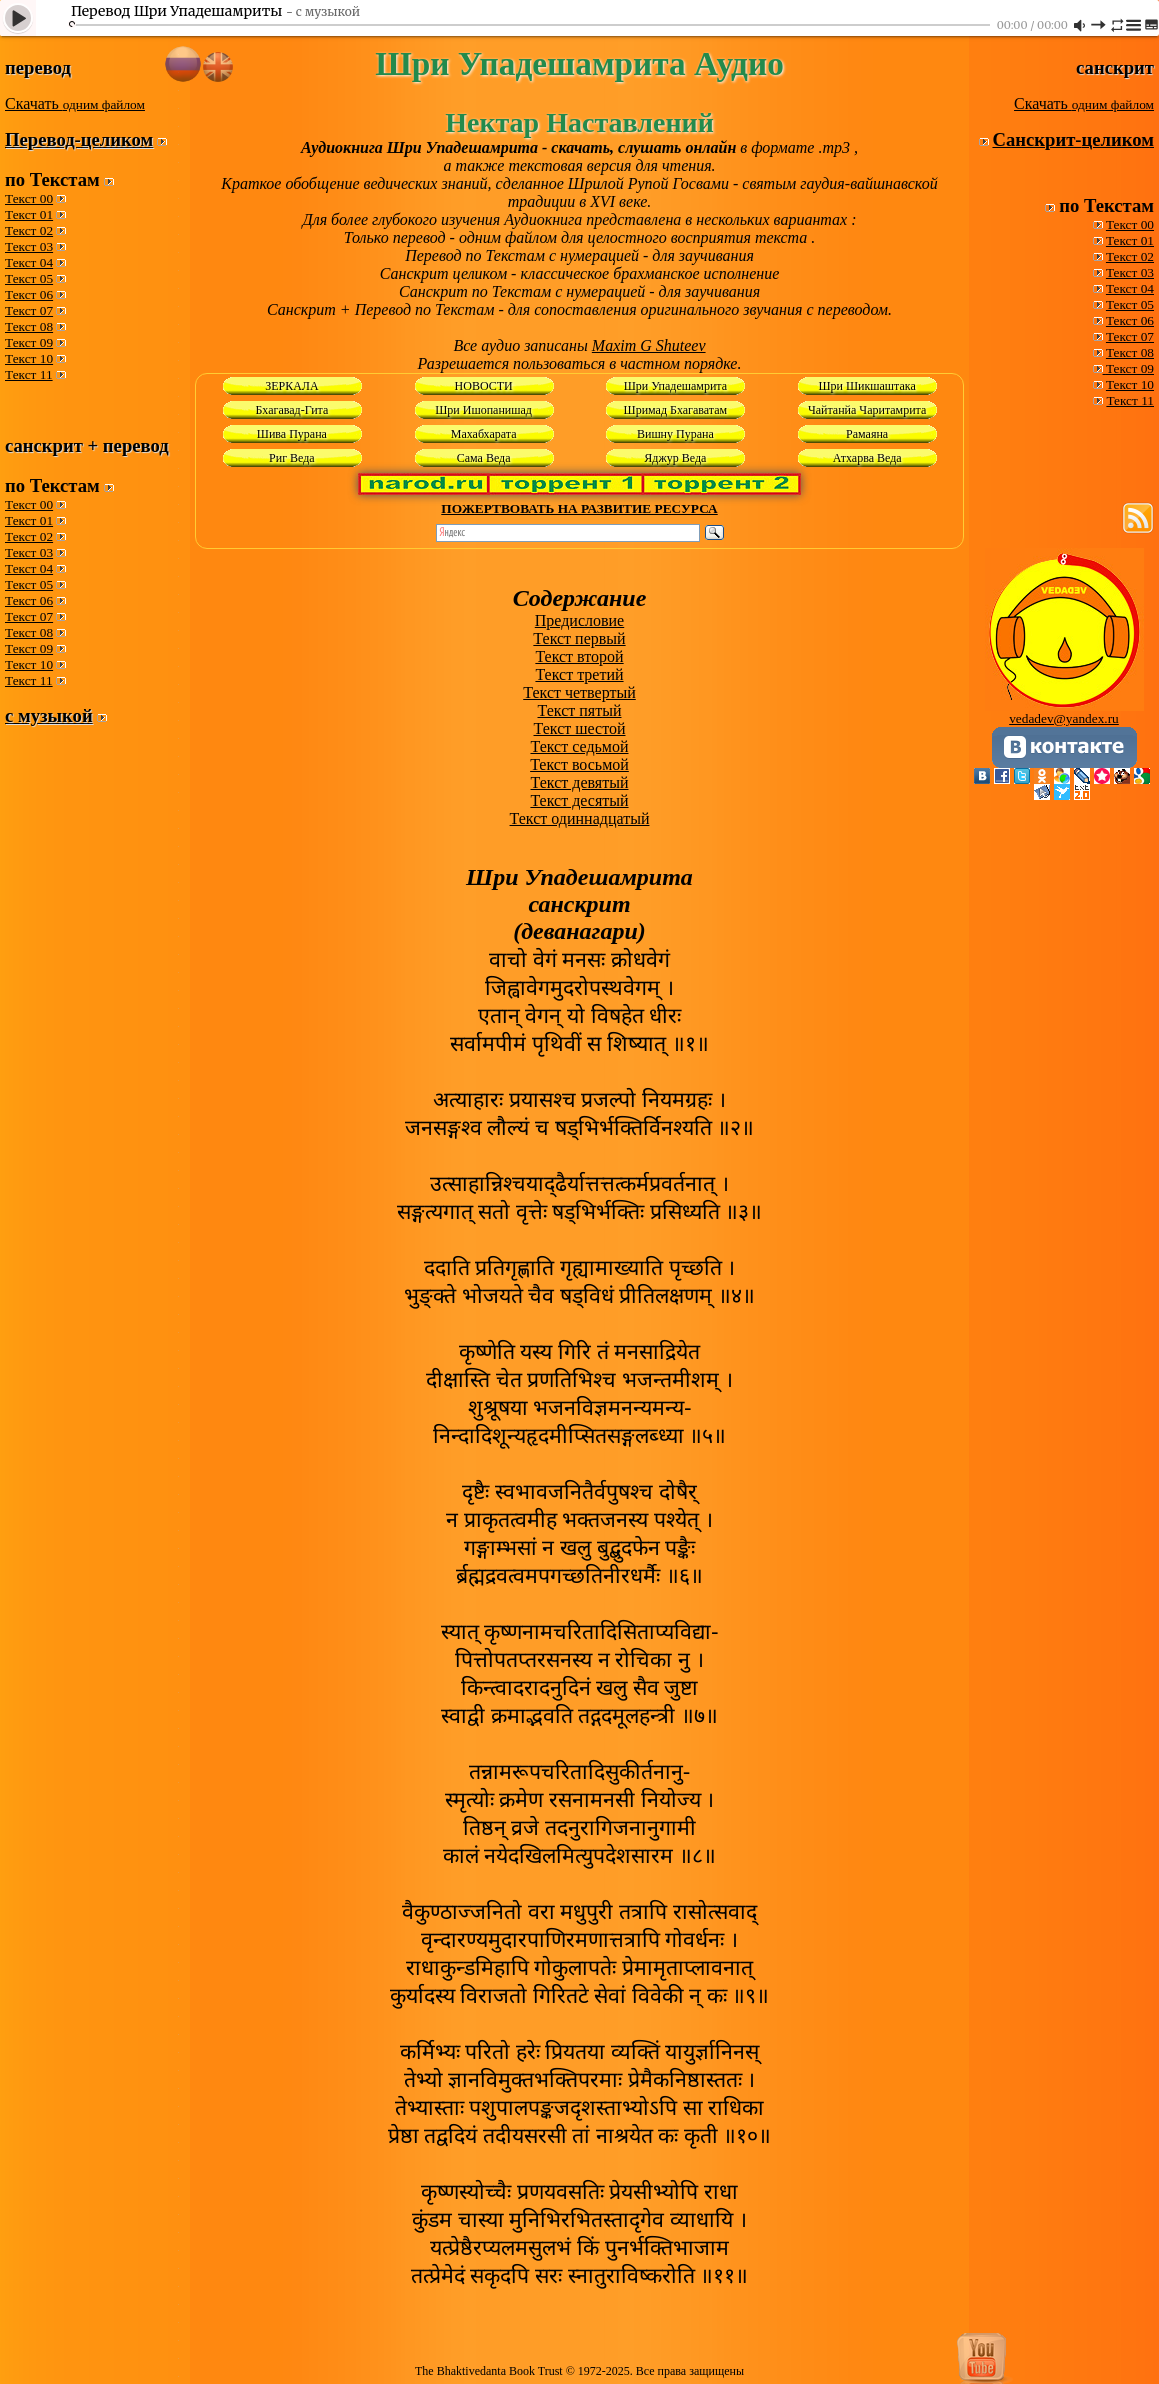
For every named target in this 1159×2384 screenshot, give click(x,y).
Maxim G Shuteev (649, 345)
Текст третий (579, 674)
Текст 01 (29, 214)
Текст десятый (579, 800)
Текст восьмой (579, 764)
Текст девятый (580, 782)
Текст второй (579, 656)
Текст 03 (29, 246)
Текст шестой (580, 728)
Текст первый (579, 638)
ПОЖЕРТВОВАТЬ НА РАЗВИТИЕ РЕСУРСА (579, 508)
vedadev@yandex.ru (1064, 718)
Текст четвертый (579, 692)
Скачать (75, 103)
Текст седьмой (579, 746)
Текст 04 (29, 262)
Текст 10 (29, 358)
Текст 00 (29, 198)
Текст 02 (29, 230)
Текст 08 (29, 326)
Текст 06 (29, 294)
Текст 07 (29, 310)
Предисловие (579, 620)
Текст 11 (29, 374)
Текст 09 (29, 342)
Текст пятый (580, 710)
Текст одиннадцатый (580, 818)
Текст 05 (29, 278)
